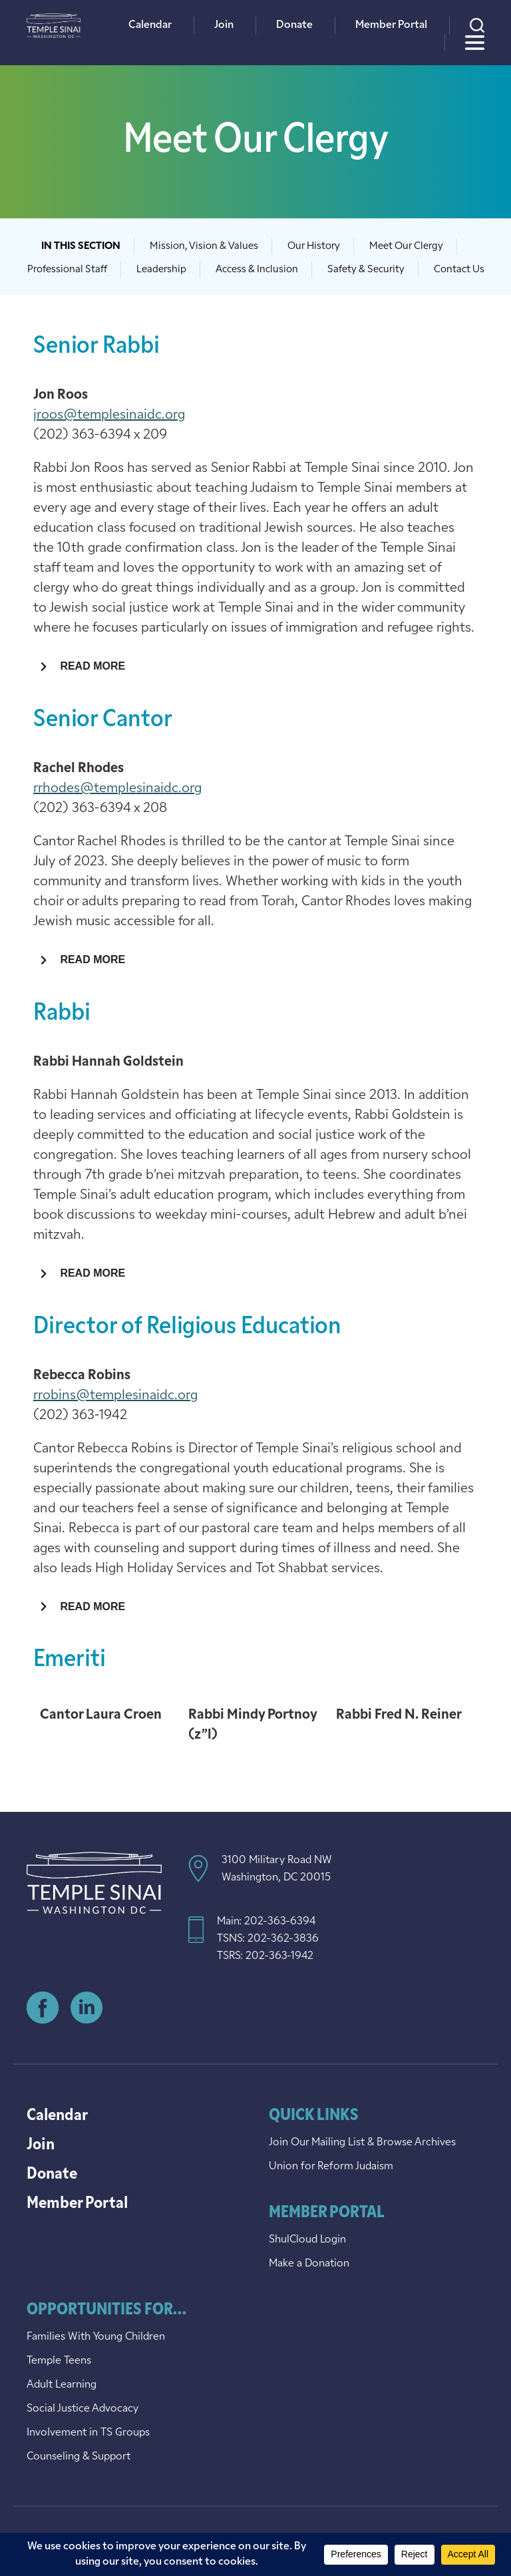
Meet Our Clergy (406, 247)
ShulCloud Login (307, 2240)
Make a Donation (309, 2263)
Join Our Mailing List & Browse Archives (362, 2142)
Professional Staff (67, 270)
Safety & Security (366, 270)
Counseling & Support (78, 2457)
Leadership (161, 270)
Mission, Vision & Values (204, 247)
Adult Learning (61, 2385)
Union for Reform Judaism (331, 2166)
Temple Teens (59, 2361)
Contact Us (459, 270)
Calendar (150, 25)
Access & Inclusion (257, 270)
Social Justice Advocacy (82, 2409)
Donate (294, 25)
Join (224, 25)
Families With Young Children (96, 2337)
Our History (313, 247)
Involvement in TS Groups (88, 2433)
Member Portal (391, 25)
